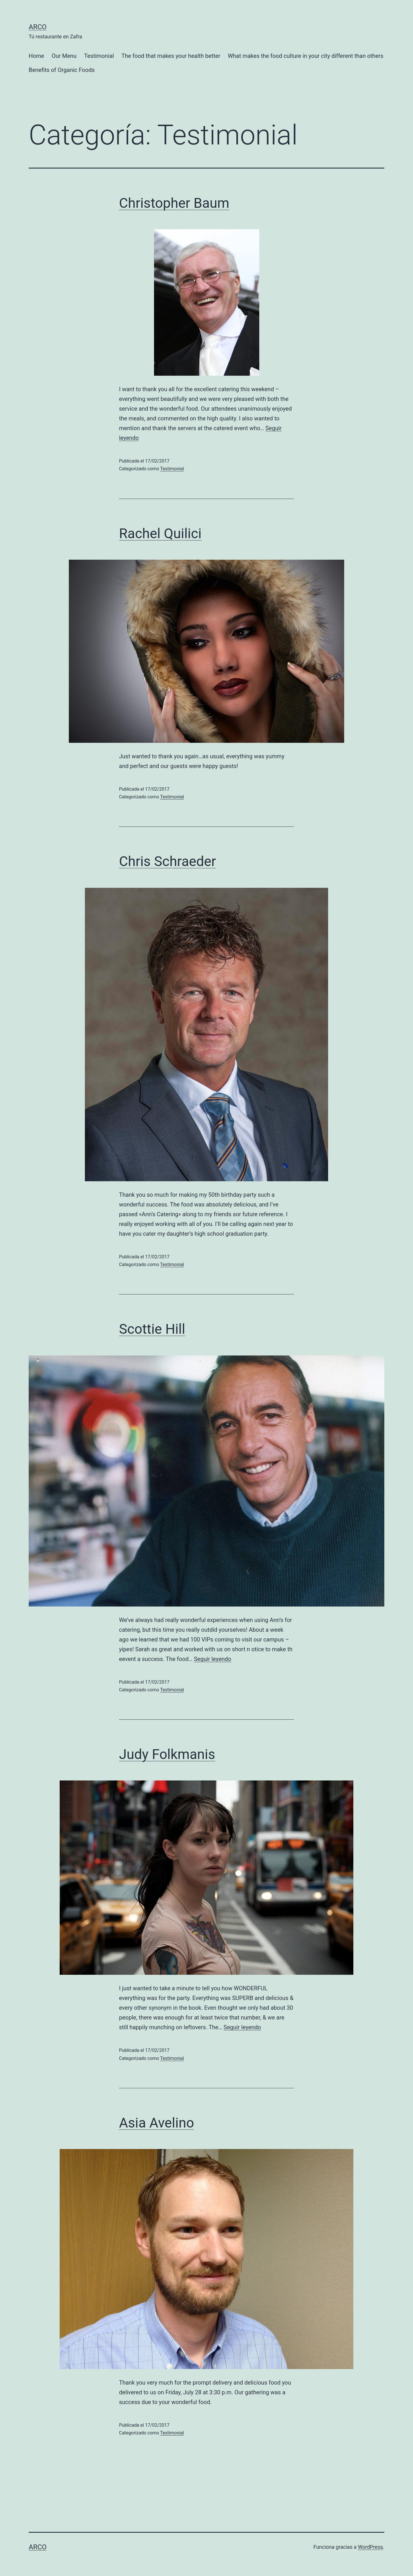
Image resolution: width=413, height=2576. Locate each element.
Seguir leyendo (212, 1659)
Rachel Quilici (160, 533)
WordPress (370, 2547)
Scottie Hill (152, 1329)
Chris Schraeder (167, 861)
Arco (38, 27)
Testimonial (99, 55)
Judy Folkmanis (167, 1754)
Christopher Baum (174, 203)
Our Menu (64, 55)
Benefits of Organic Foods (62, 69)
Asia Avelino (156, 2123)
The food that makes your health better (171, 55)
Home (36, 55)
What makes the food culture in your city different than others (305, 55)
